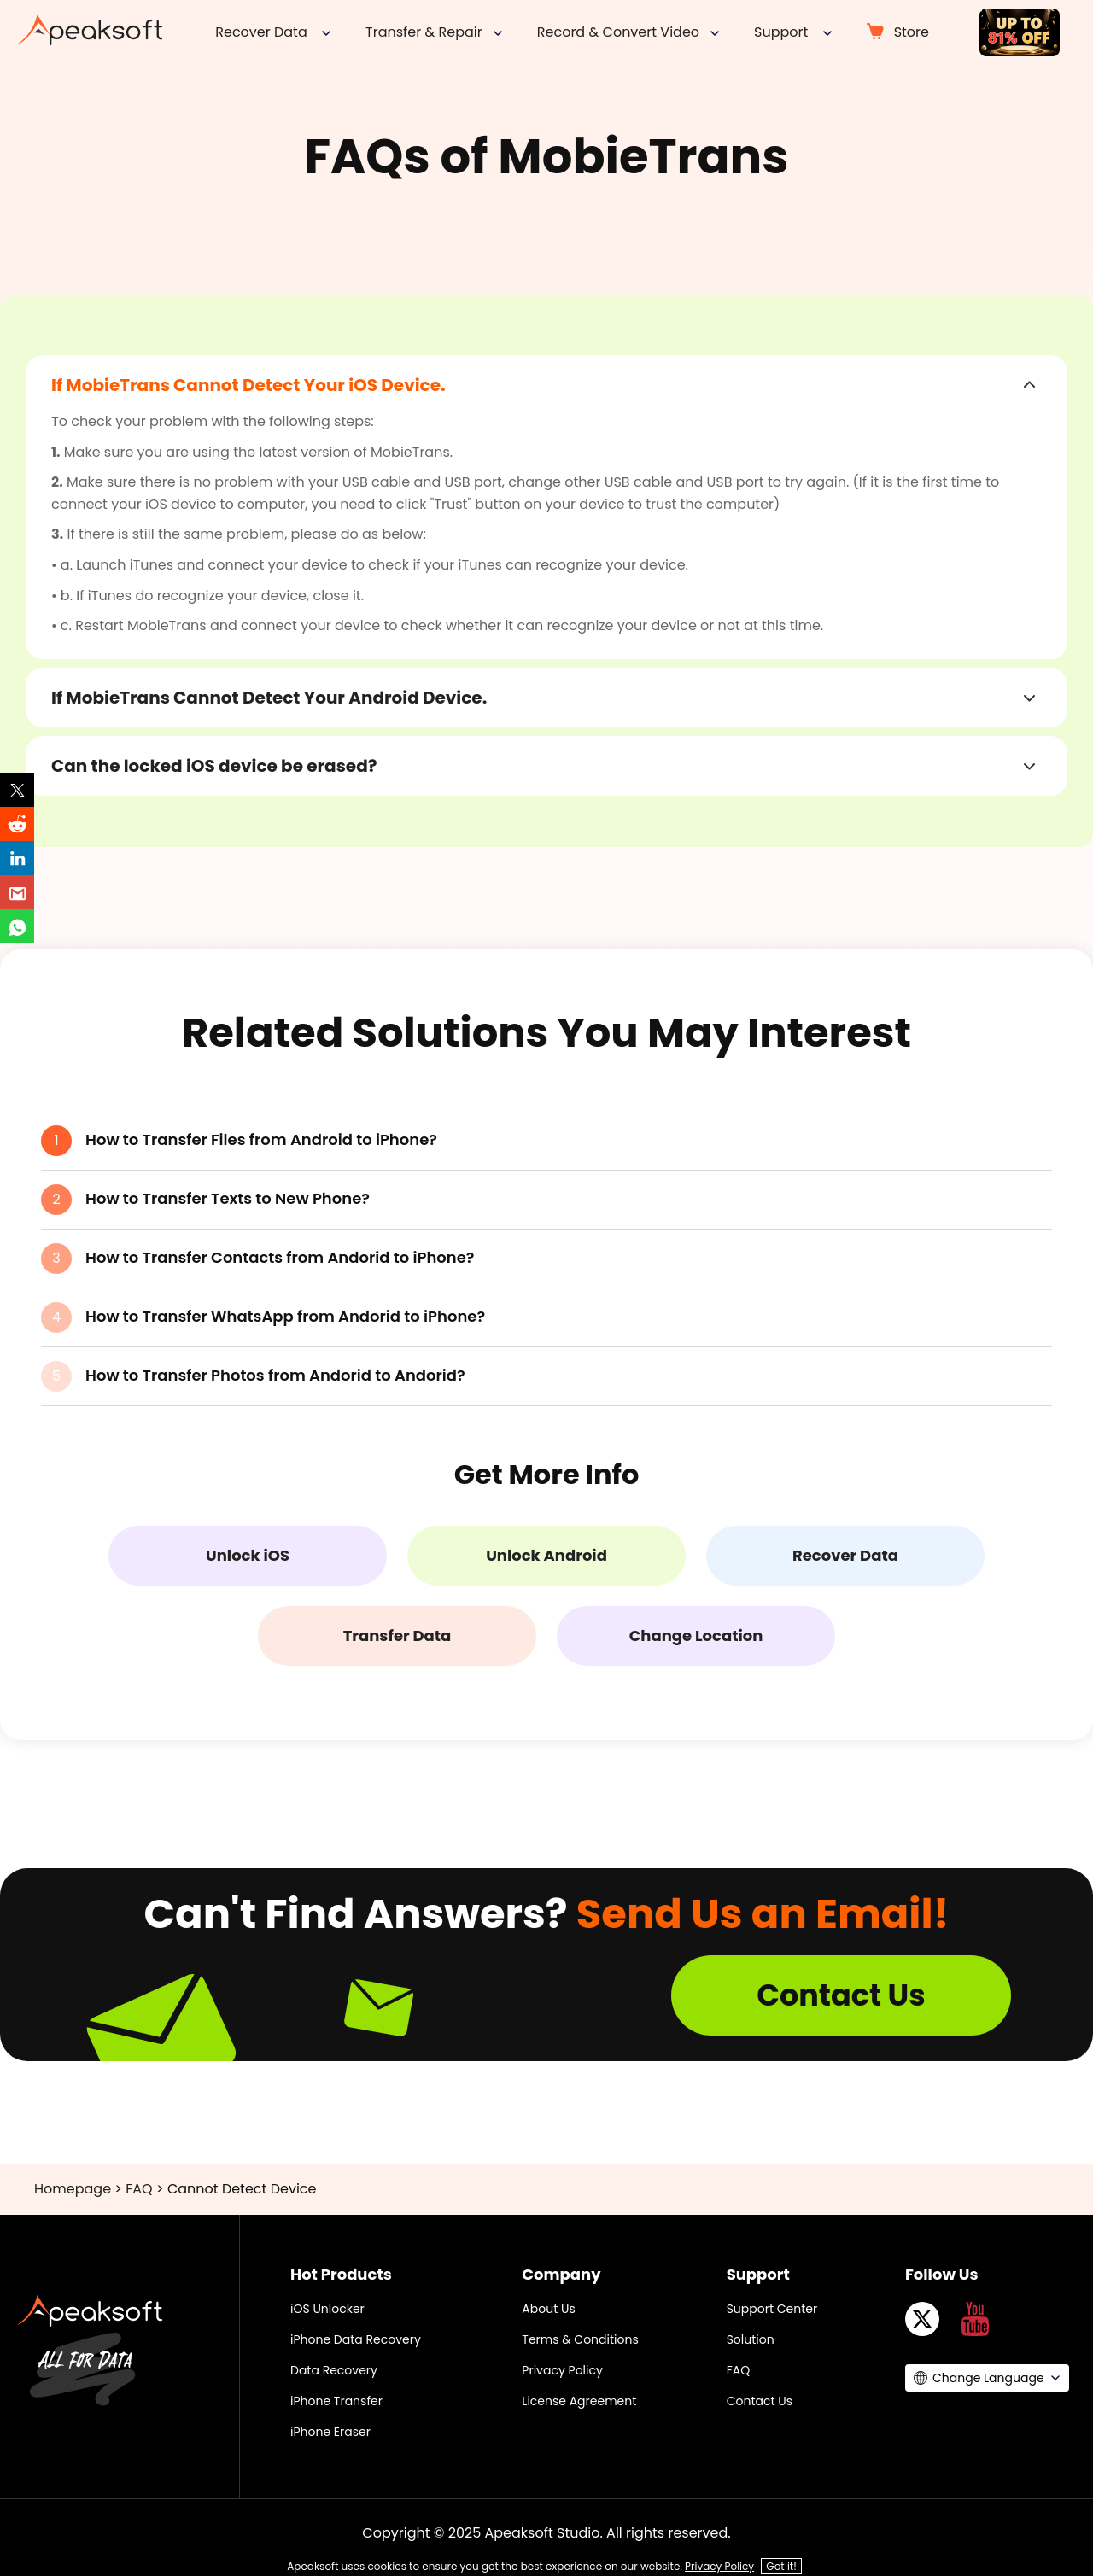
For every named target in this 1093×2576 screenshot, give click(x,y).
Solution (750, 2339)
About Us (548, 2309)
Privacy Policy (562, 2370)
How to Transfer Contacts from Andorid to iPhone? (280, 1257)
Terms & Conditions (580, 2339)
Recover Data (845, 1555)
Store (911, 32)
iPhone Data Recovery (355, 2339)
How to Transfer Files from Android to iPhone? (261, 1139)
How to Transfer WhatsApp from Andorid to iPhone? (285, 1316)
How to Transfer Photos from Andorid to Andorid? (275, 1375)
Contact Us (841, 1995)
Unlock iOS (247, 1555)
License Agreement (579, 2401)
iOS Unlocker (327, 2309)
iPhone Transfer (336, 2401)
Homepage (72, 2189)
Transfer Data (397, 1635)
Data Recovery (333, 2370)
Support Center (772, 2309)
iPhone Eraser (330, 2432)
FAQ (139, 2189)
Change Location (696, 1635)
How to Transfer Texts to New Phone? (227, 1198)
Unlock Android (546, 1555)
